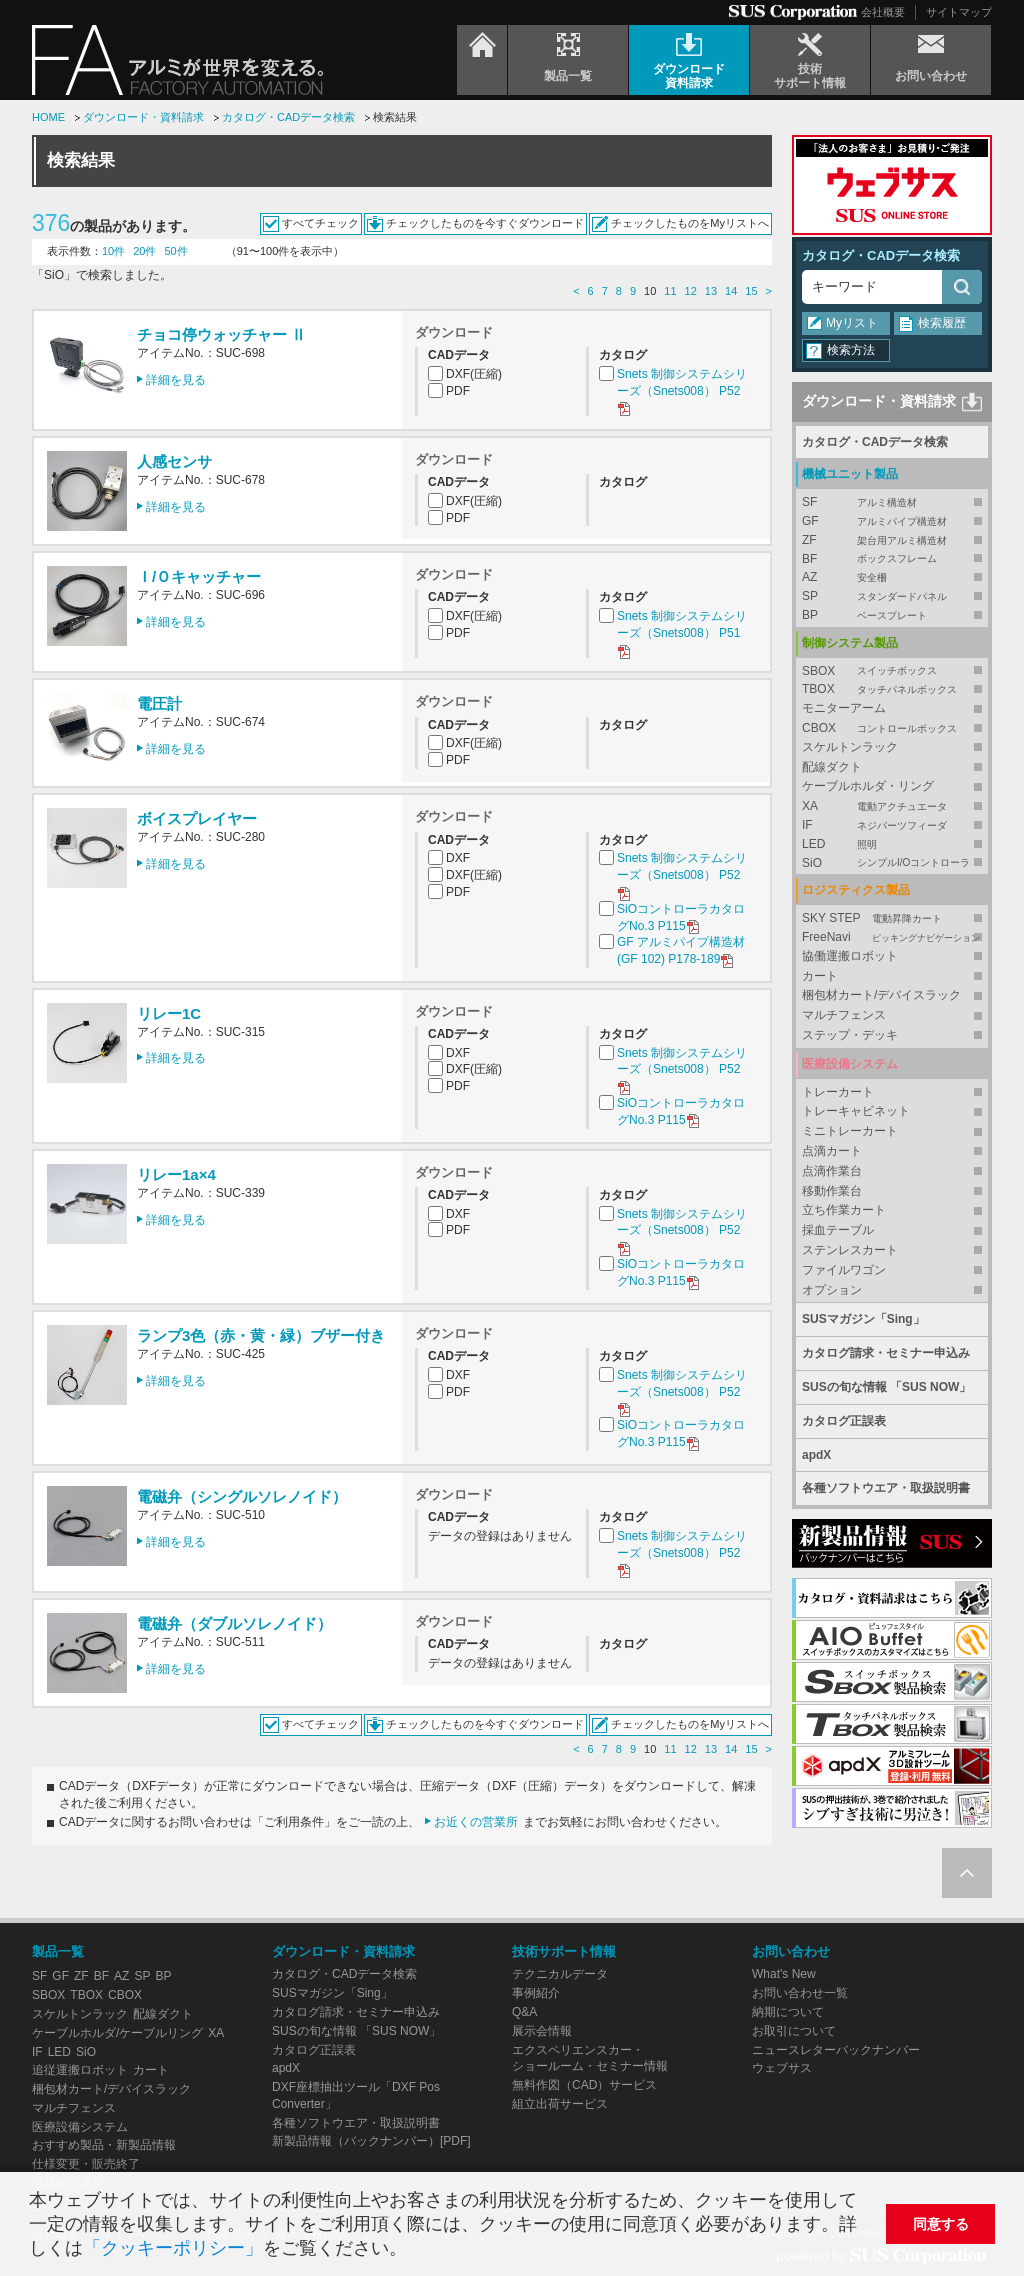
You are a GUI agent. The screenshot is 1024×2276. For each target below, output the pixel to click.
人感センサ (174, 461)
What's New (784, 1974)
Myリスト (852, 323)
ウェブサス (782, 2068)
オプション (832, 1290)
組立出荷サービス (560, 2104)
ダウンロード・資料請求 (143, 117)
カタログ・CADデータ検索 (288, 117)
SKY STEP (892, 918)
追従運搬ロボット (80, 2070)
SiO (892, 863)
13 (711, 291)
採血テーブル (838, 1230)
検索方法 (851, 350)
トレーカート (838, 1092)
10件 (113, 251)
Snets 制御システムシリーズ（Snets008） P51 (682, 633)
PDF (458, 391)
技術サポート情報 (564, 1951)
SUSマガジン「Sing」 (863, 1319)
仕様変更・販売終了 (86, 2164)
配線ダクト (832, 767)
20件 (144, 251)
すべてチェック (320, 223)
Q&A (524, 2012)
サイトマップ (959, 12)
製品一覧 (58, 1951)
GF (892, 521)
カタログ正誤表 (844, 1421)
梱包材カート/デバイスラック (881, 995)
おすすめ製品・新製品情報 (104, 2145)
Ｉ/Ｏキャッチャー (199, 576)
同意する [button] (941, 2224)
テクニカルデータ (560, 1974)
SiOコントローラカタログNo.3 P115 (681, 918)
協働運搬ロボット (850, 956)
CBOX (892, 728)
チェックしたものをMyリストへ (690, 223)
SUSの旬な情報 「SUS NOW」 (886, 1387)
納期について (788, 2012)
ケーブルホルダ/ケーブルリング (117, 2033)
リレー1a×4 (176, 1174)
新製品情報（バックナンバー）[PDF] (371, 2141)
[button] (415, 2250)
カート (820, 976)
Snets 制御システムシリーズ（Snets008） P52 (682, 391)
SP (892, 596)
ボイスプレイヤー (197, 818)
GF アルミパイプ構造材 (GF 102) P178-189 (681, 951)
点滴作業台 (832, 1171)
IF (892, 825)
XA (892, 806)
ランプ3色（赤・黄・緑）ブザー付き (261, 1335)
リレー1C (169, 1013)
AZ (892, 577)
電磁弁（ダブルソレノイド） (234, 1623)
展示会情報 (542, 2031)
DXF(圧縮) (474, 374)
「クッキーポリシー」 (173, 2248)
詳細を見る (176, 380)
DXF (458, 858)
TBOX (892, 689)
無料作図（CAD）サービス (584, 2085)
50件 (176, 251)
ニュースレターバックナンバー (836, 2050)
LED (892, 844)
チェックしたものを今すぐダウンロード (485, 223)
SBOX (892, 671)
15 (751, 291)
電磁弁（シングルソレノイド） (242, 1496)
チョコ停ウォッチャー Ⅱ (221, 334)
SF (892, 502)
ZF (892, 540)
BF (892, 559)
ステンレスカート (850, 1250)
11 (670, 291)
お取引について (794, 2031)
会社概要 (883, 12)
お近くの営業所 (476, 1822)
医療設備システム (80, 2127)
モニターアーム (844, 708)
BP (892, 615)
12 (691, 291)
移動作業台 (832, 1191)
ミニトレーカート (850, 1131)
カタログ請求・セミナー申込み (886, 1353)
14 (731, 291)
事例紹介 (536, 1993)
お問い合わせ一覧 (800, 1993)
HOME (48, 117)
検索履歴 (942, 323)
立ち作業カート (844, 1210)
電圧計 (159, 703)
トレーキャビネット (856, 1111)
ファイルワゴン (844, 1270)
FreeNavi (892, 937)
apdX (816, 1455)
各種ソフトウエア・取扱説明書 (886, 1488)
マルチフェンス (844, 1015)
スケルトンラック (850, 747)
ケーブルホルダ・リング (868, 786)
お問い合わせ (791, 1951)
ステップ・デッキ (850, 1035)
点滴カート (832, 1151)
